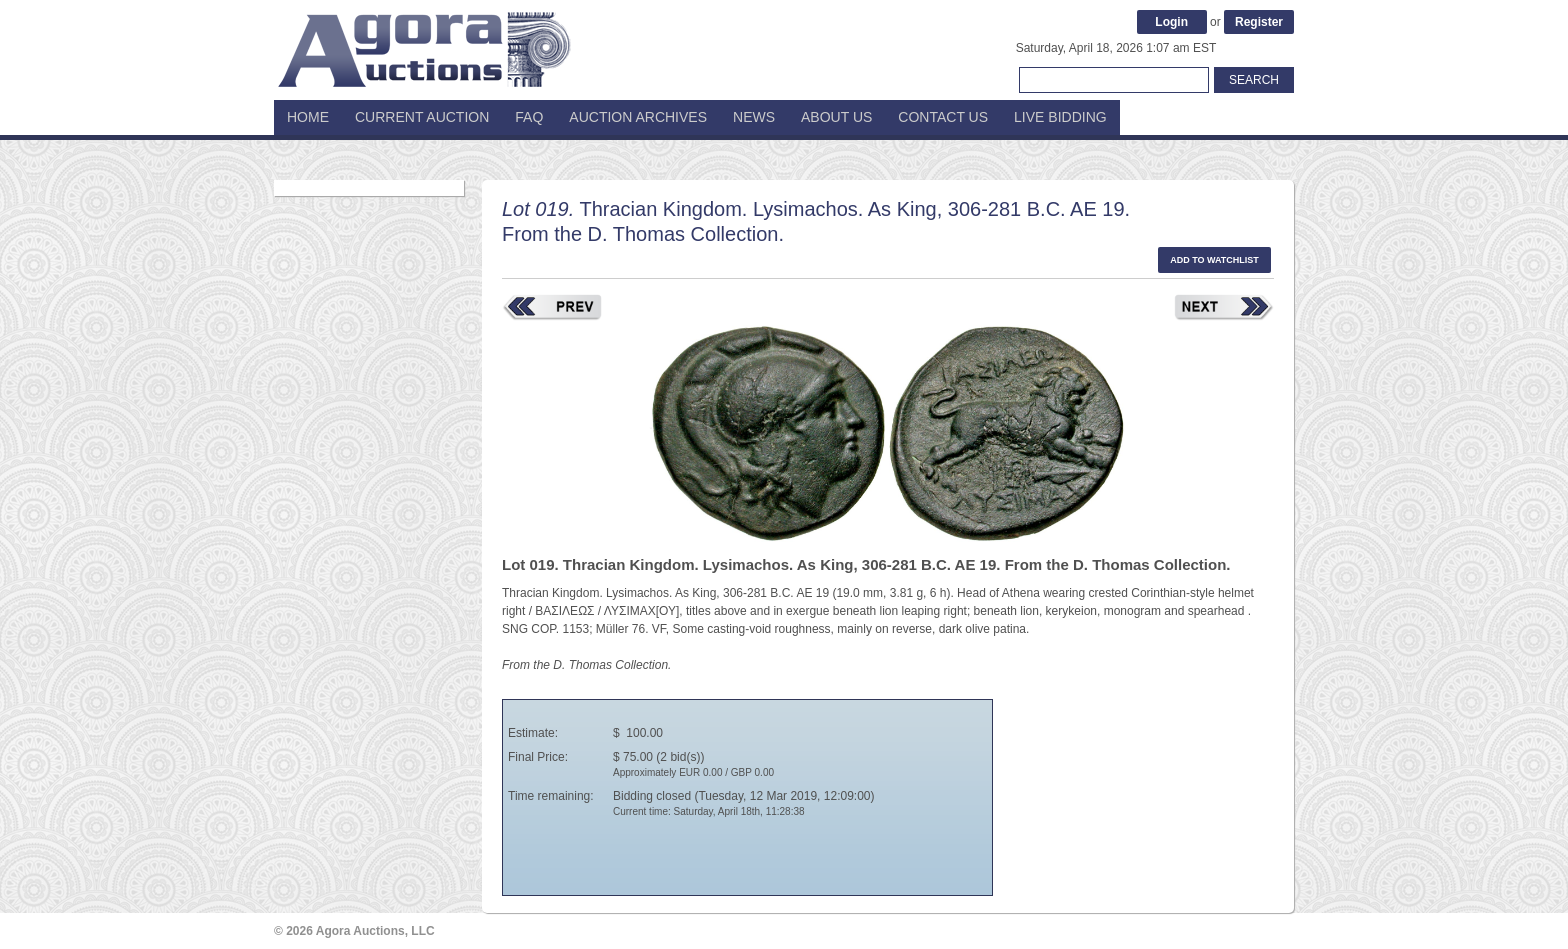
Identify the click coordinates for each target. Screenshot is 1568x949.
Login (1171, 22)
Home (308, 117)
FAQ (529, 117)
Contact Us (943, 117)
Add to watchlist (1214, 260)
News (754, 117)
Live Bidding (1060, 117)
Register (1259, 22)
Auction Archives (638, 117)
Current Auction (422, 117)
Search (1254, 80)
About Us (836, 117)
